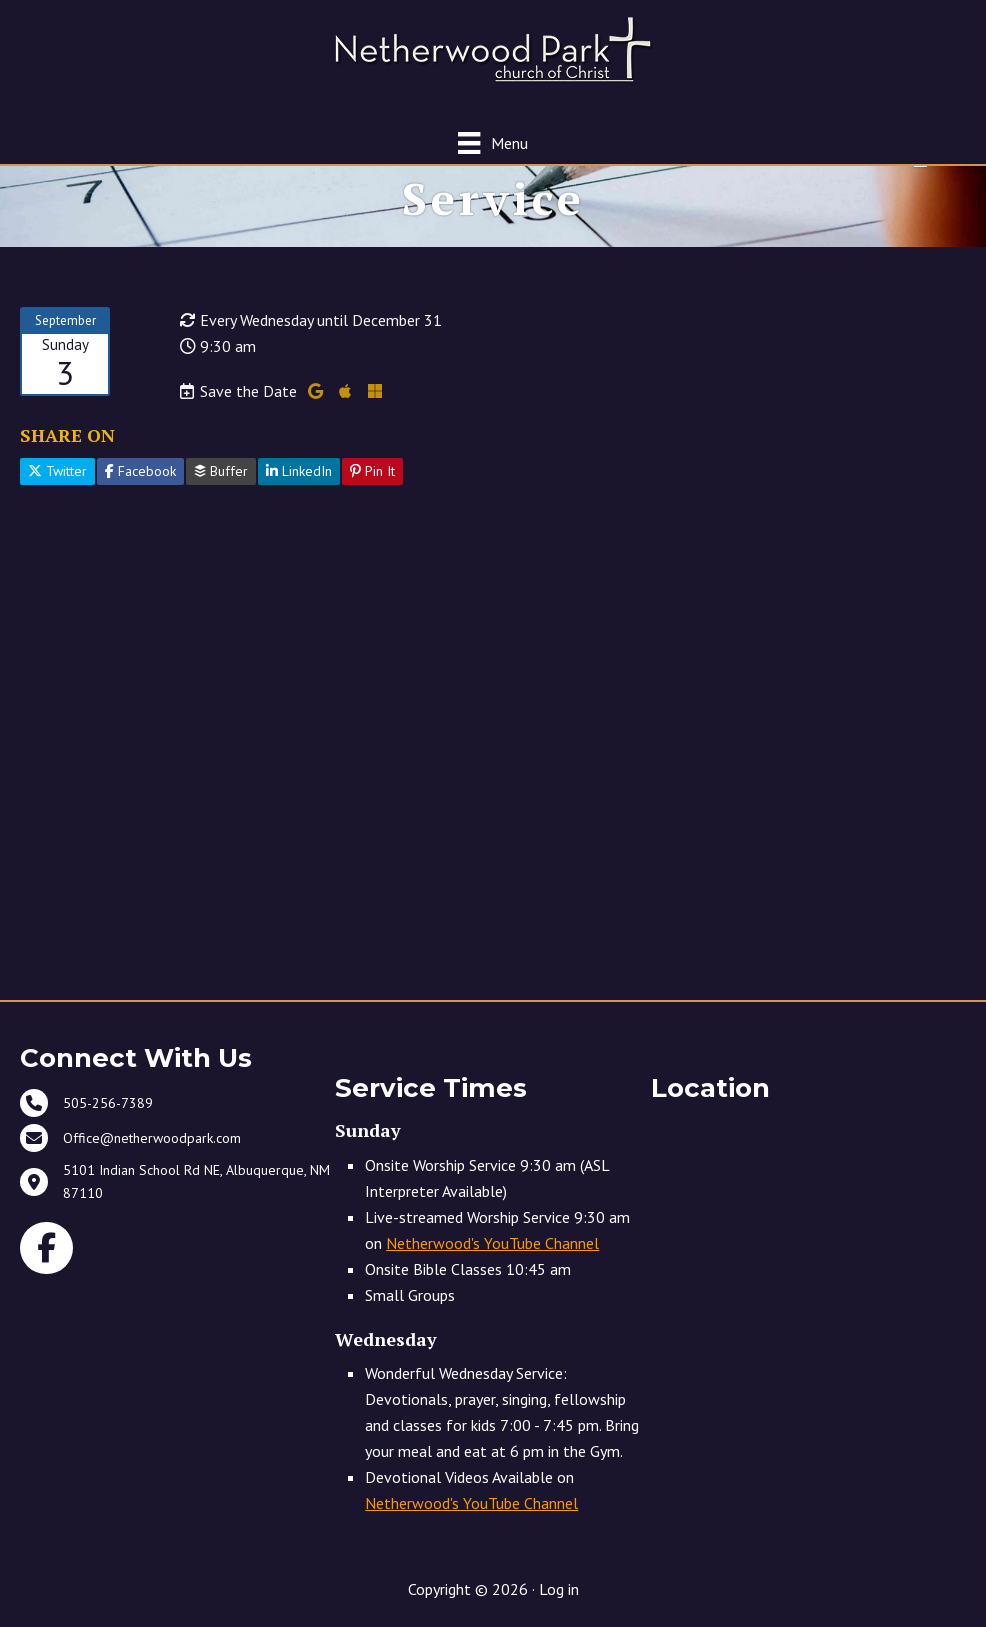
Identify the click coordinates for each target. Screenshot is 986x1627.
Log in (559, 1589)
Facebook (140, 471)
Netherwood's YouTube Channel (492, 1243)
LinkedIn (299, 471)
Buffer (221, 471)
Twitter (57, 471)
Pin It (372, 471)
